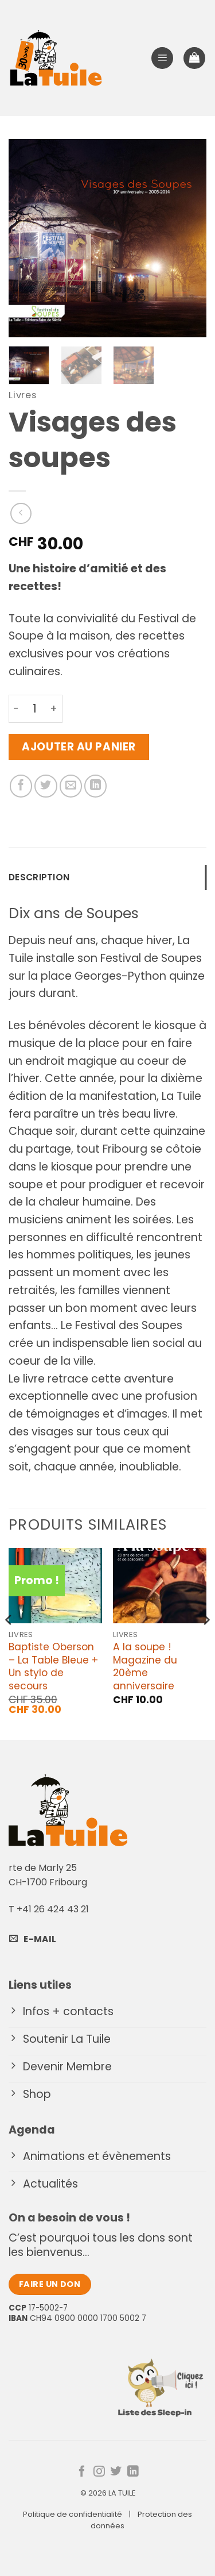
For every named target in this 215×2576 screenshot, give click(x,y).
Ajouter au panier (79, 746)
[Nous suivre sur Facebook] (82, 2472)
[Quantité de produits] (34, 708)
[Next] (206, 1643)
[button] (162, 58)
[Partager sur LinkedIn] (95, 786)
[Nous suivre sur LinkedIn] (133, 2472)
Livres (23, 395)
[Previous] (9, 1643)
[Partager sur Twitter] (45, 786)
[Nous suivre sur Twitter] (116, 2472)
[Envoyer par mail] (71, 786)
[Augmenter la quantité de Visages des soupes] (54, 708)
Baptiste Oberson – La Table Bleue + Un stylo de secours (53, 1666)
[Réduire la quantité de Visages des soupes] (16, 708)
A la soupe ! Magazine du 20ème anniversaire (145, 1666)
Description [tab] (39, 877)
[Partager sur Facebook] (21, 786)
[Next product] (21, 513)
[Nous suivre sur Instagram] (99, 2472)
